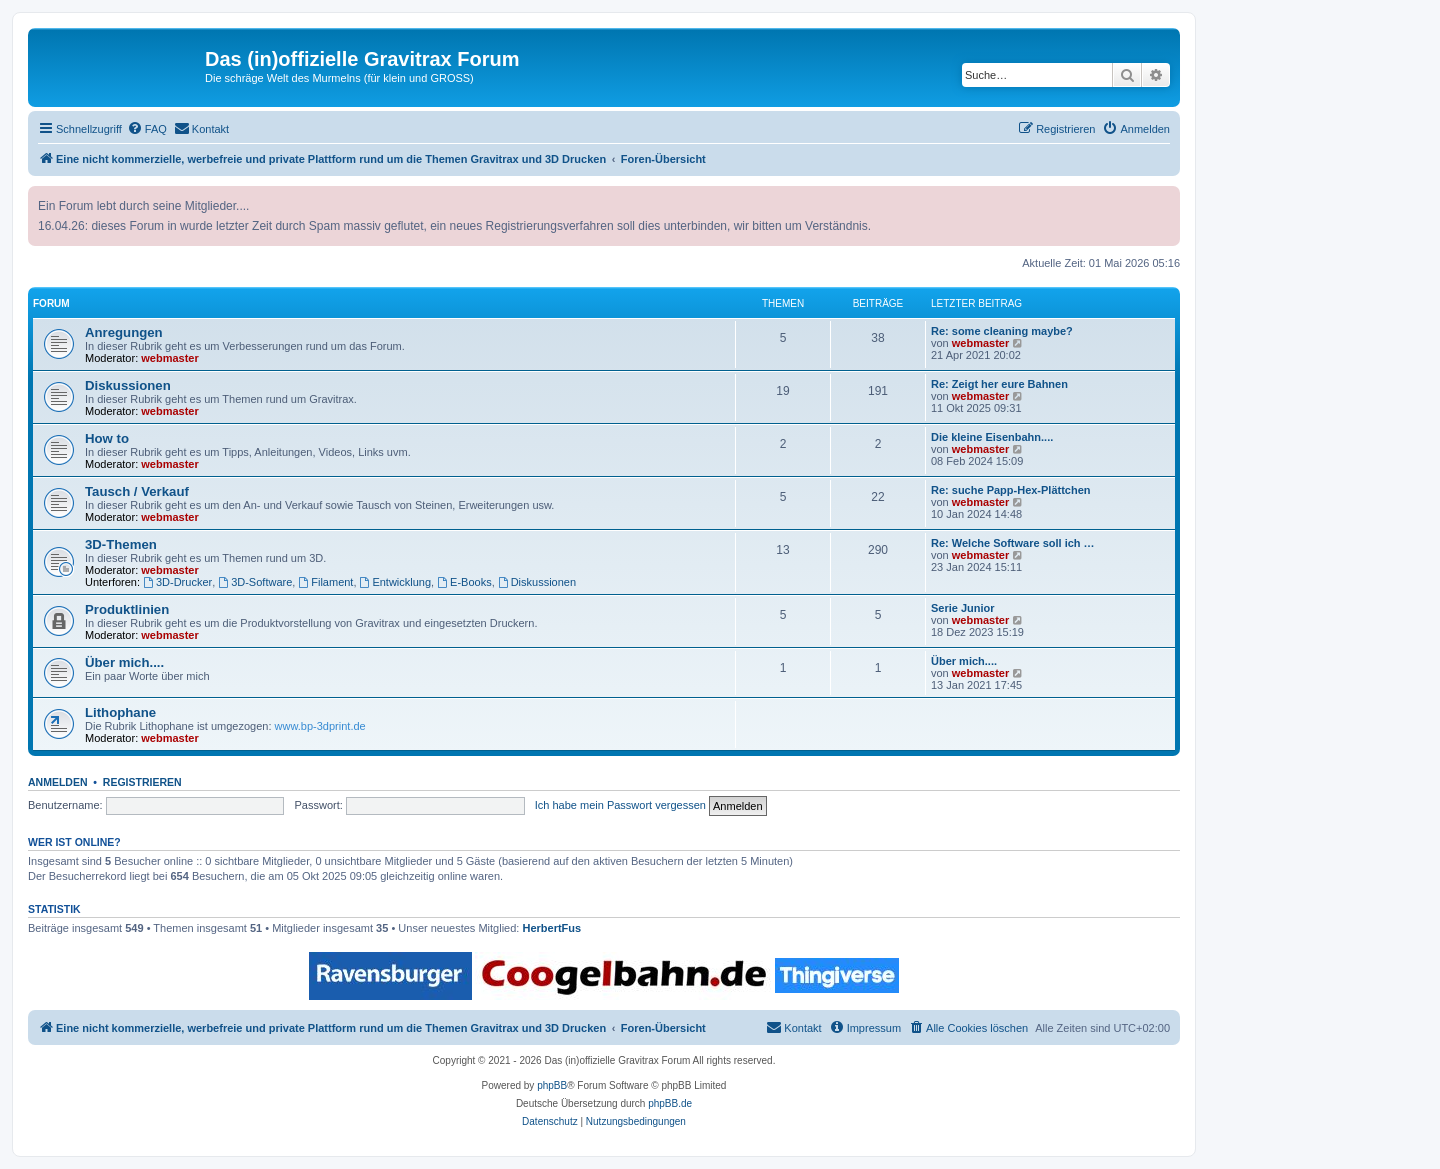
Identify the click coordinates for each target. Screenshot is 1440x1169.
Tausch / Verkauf (137, 491)
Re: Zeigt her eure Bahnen (999, 384)
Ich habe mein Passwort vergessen (620, 805)
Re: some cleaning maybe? (1002, 331)
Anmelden (58, 782)
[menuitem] (147, 129)
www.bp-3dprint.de (320, 726)
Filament (325, 582)
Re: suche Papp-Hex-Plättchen (1011, 490)
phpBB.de (670, 1103)
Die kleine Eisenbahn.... (992, 437)
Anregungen (124, 332)
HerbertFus (551, 928)
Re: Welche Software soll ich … (1013, 543)
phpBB (552, 1085)
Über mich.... (124, 662)
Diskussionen (128, 385)
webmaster (169, 358)
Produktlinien (127, 609)
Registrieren (142, 782)
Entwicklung (396, 582)
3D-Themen (121, 544)
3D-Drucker (177, 582)
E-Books (464, 582)
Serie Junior (963, 608)
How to (107, 438)
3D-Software (255, 582)
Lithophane (120, 712)
